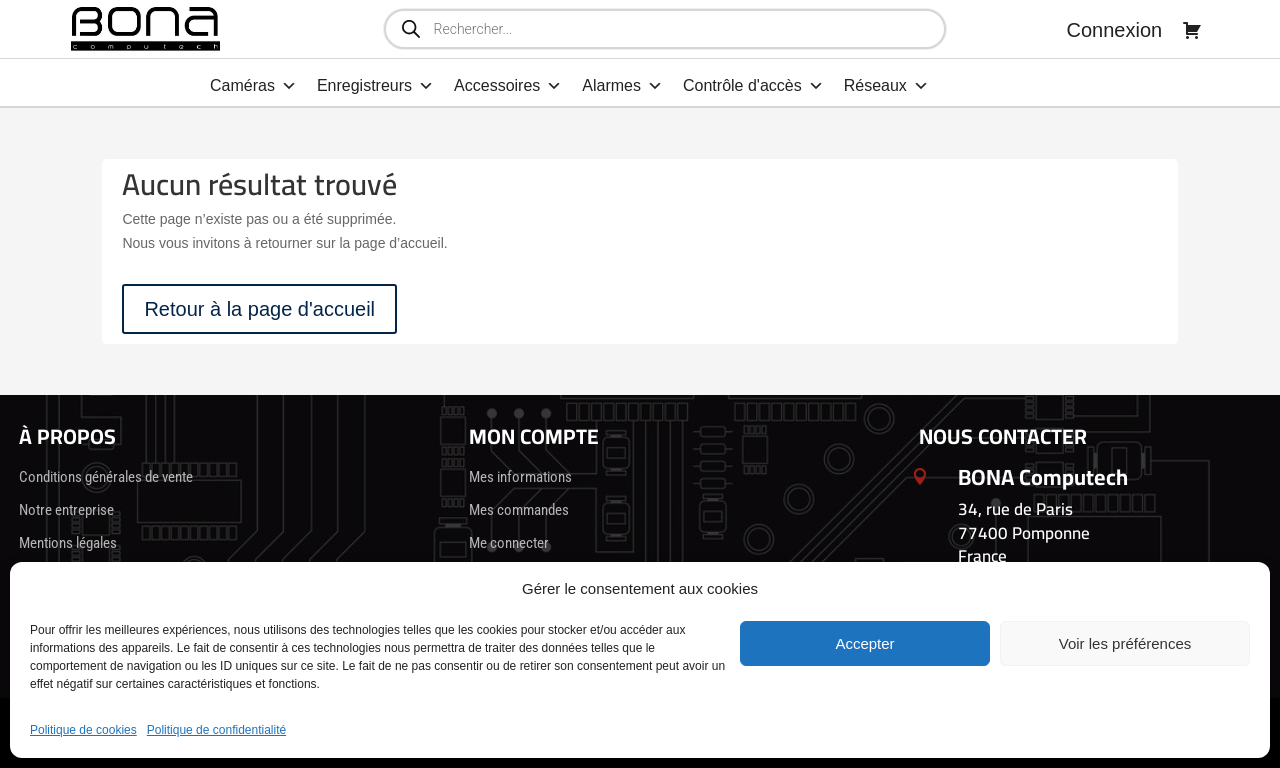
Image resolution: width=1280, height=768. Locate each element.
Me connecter (509, 543)
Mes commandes (519, 510)
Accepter (864, 643)
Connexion (1115, 30)
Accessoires (508, 86)
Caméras (253, 86)
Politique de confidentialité (216, 730)
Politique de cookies (83, 730)
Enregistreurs (375, 86)
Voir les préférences (1125, 643)
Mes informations (520, 477)
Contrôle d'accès (753, 86)
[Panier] (1192, 30)
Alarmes (622, 86)
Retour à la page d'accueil (259, 309)
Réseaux (886, 86)
